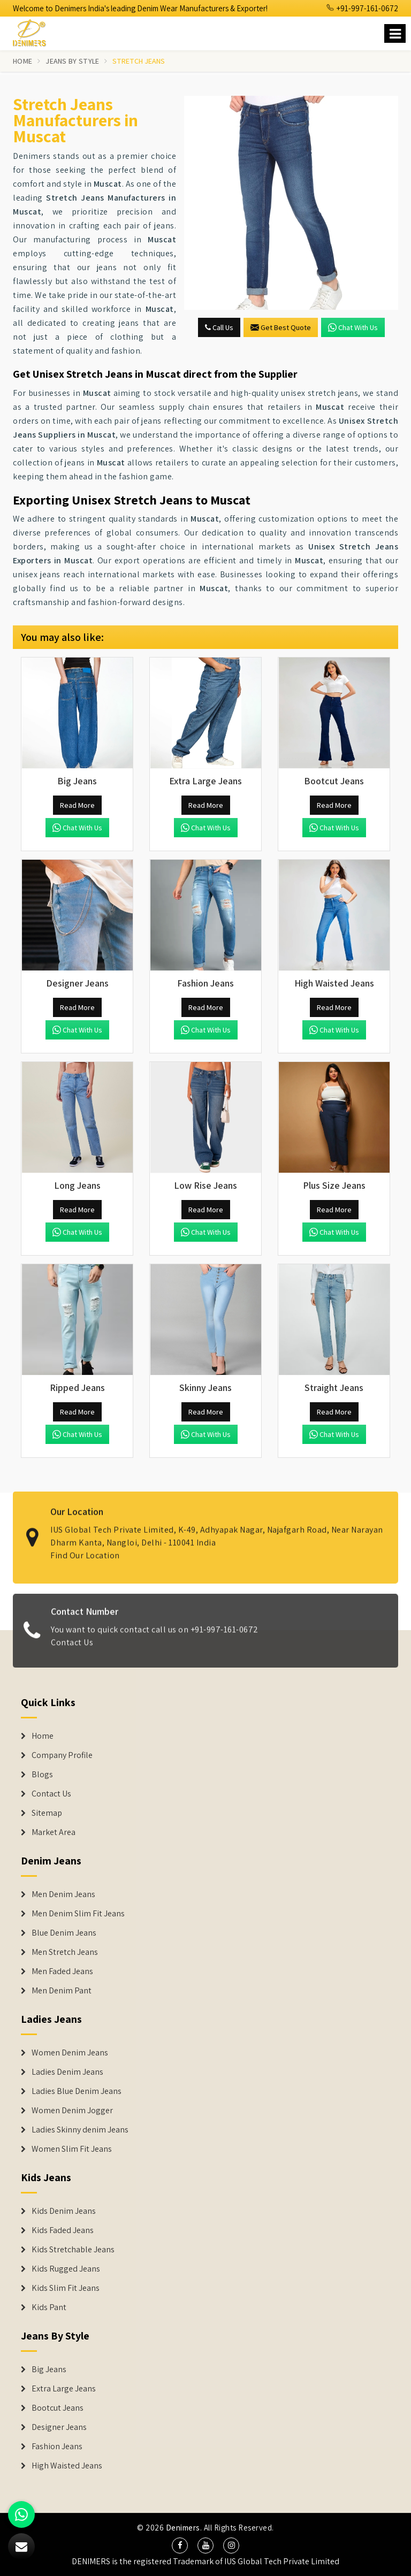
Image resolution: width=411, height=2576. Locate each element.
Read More (77, 805)
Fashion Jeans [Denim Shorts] (57, 2446)
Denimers (183, 2528)
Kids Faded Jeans (63, 2230)
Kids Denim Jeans (64, 2211)
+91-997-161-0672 (362, 8)
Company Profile (62, 1755)
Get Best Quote (280, 327)
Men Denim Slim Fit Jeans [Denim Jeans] (78, 1913)
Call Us (219, 327)
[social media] (180, 2545)
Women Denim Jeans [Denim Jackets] (70, 2052)
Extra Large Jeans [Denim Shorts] (64, 2388)
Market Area (53, 1832)
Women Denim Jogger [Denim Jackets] (72, 2110)
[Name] (395, 33)
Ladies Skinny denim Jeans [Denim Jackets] (80, 2130)
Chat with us (353, 327)
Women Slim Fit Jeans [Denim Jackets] (72, 2149)
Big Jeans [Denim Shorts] (49, 2369)
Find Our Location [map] (85, 1546)
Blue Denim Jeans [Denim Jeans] (64, 1933)
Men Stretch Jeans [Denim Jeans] (65, 1952)
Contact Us (72, 1651)
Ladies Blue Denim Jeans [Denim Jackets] (76, 2091)
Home (22, 61)
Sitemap (47, 1813)
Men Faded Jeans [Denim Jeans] (62, 1971)
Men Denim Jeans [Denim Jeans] (63, 1894)
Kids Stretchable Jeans (73, 2249)
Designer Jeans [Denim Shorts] (59, 2427)
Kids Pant (49, 2307)
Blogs (42, 1774)
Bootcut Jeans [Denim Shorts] (57, 2408)
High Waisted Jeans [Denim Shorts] (67, 2466)
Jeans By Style (72, 61)
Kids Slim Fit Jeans (66, 2288)
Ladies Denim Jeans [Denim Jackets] (67, 2072)
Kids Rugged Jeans (66, 2269)
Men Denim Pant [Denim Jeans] (62, 1990)
